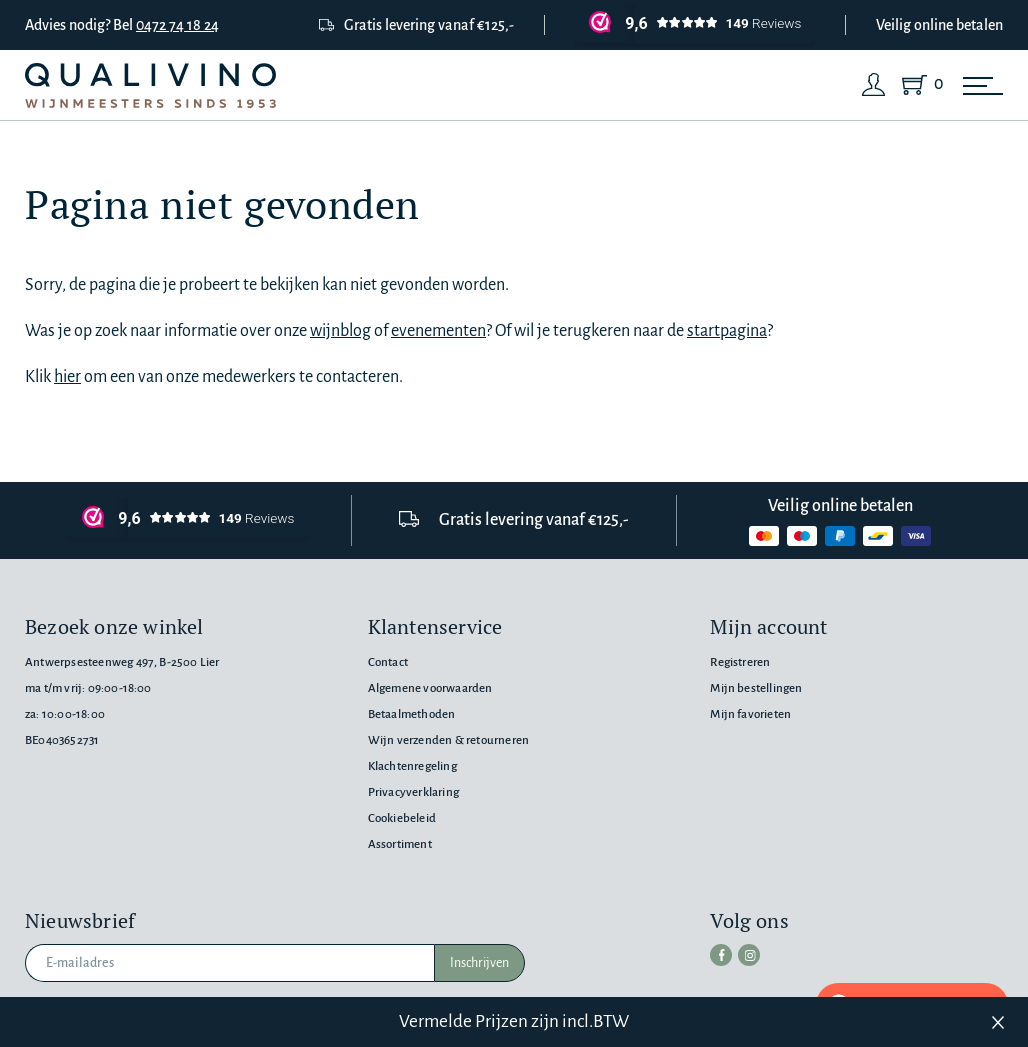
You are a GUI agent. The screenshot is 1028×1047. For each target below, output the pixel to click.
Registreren (740, 662)
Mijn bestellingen (756, 688)
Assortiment (400, 844)
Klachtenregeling (412, 766)
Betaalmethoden (412, 714)
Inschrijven (479, 963)
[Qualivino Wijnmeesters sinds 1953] (150, 85)
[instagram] (749, 955)
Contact (388, 662)
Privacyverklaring (413, 792)
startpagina (727, 331)
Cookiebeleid (402, 818)
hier (67, 377)
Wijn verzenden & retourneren (448, 740)
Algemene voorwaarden (430, 688)
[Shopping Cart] (918, 85)
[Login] (874, 85)
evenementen (438, 331)
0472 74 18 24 (177, 25)
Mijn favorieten (750, 714)
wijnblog (340, 331)
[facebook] (721, 955)
